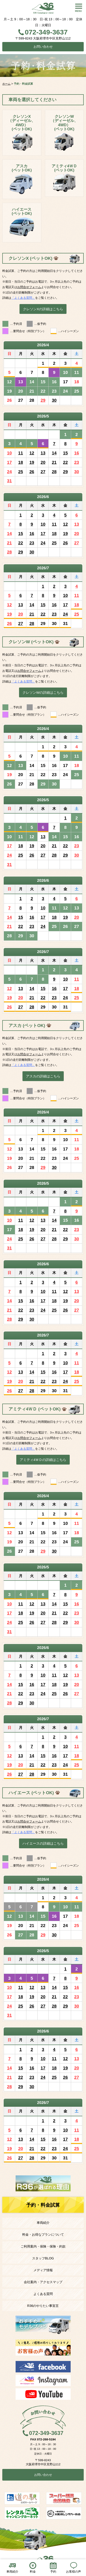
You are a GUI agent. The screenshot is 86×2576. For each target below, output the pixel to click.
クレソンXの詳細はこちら (43, 309)
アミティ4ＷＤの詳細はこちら (43, 1460)
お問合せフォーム (29, 287)
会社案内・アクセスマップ (43, 2282)
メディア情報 (43, 2270)
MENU (78, 11)
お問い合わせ (43, 46)
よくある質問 (43, 2294)
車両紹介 (43, 2222)
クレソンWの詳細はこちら (43, 692)
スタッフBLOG (43, 2258)
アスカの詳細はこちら (43, 1076)
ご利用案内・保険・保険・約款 (43, 2246)
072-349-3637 (46, 32)
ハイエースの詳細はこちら (43, 1843)
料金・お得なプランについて (43, 2234)
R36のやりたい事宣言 (43, 2306)
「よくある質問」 (23, 297)
